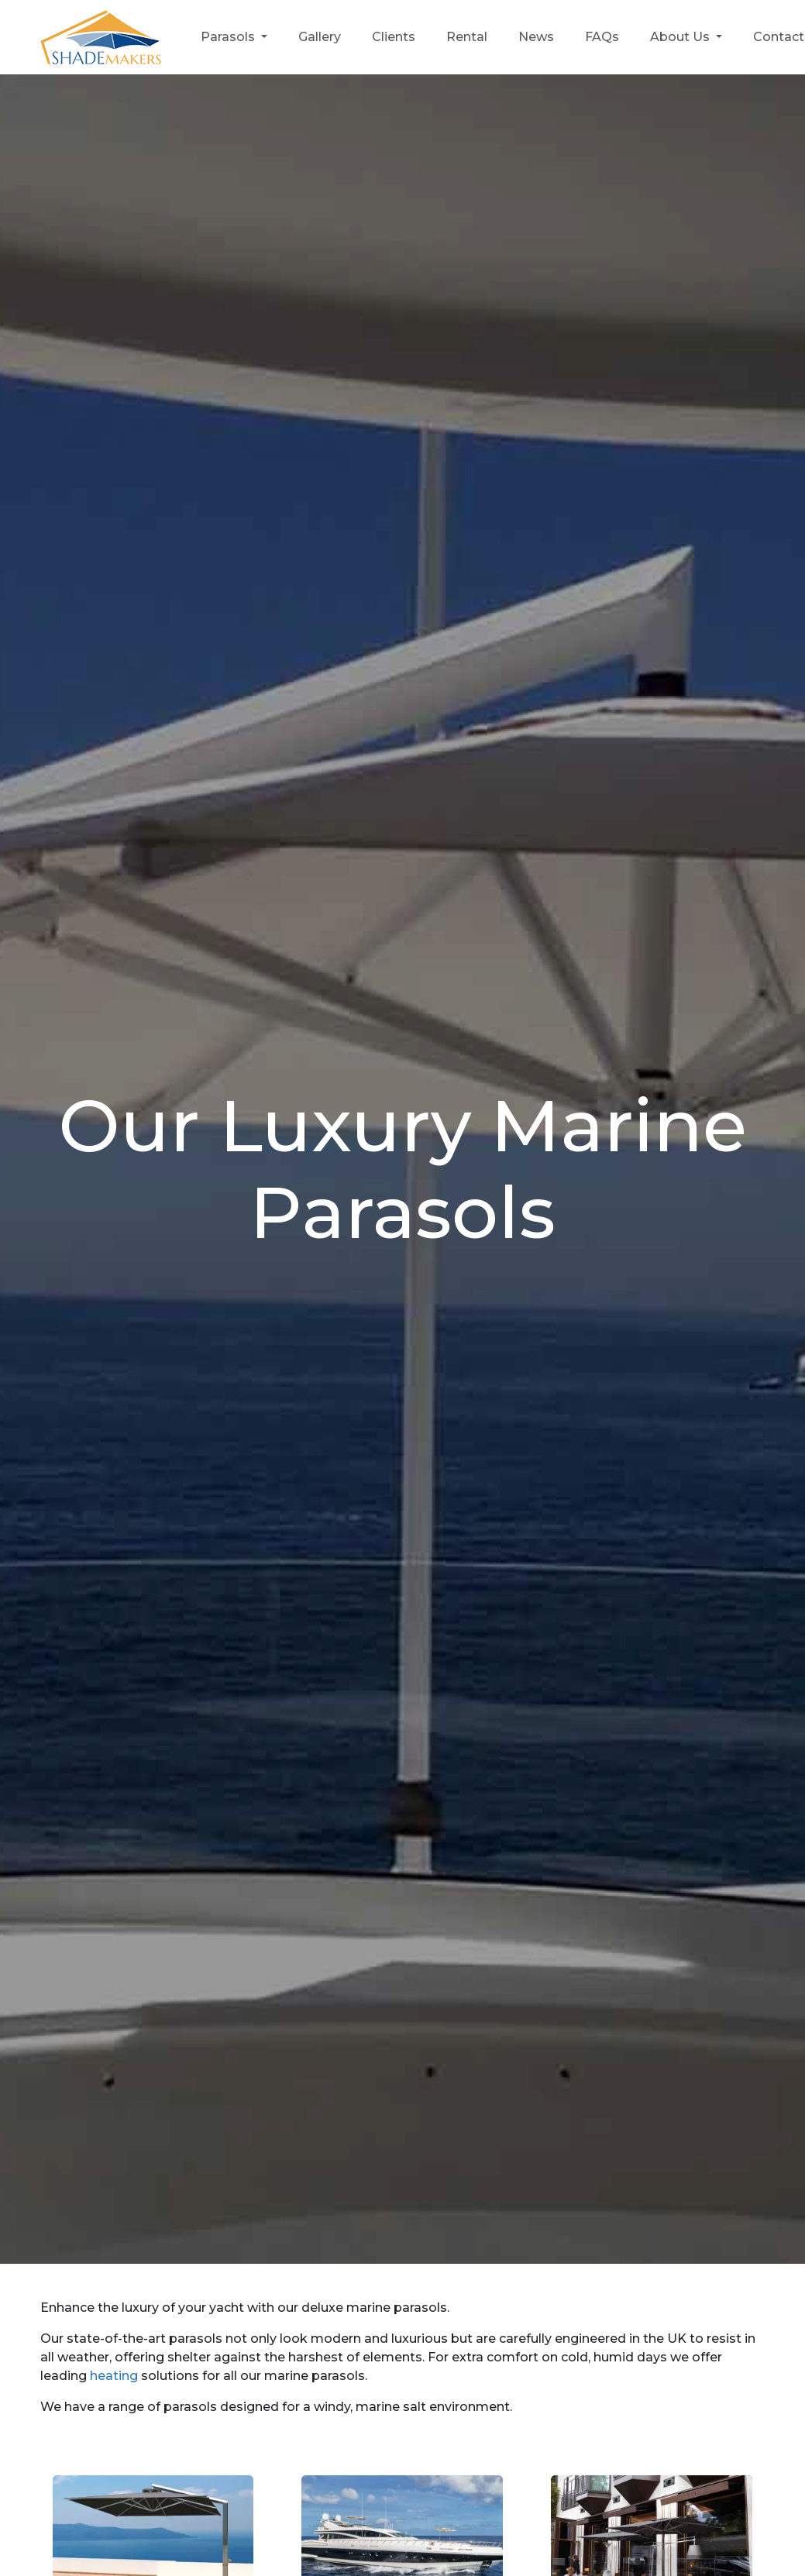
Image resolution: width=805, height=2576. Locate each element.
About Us (681, 36)
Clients (393, 36)
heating (114, 2375)
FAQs (602, 36)
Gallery (319, 36)
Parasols (229, 36)
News (536, 36)
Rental (466, 36)
